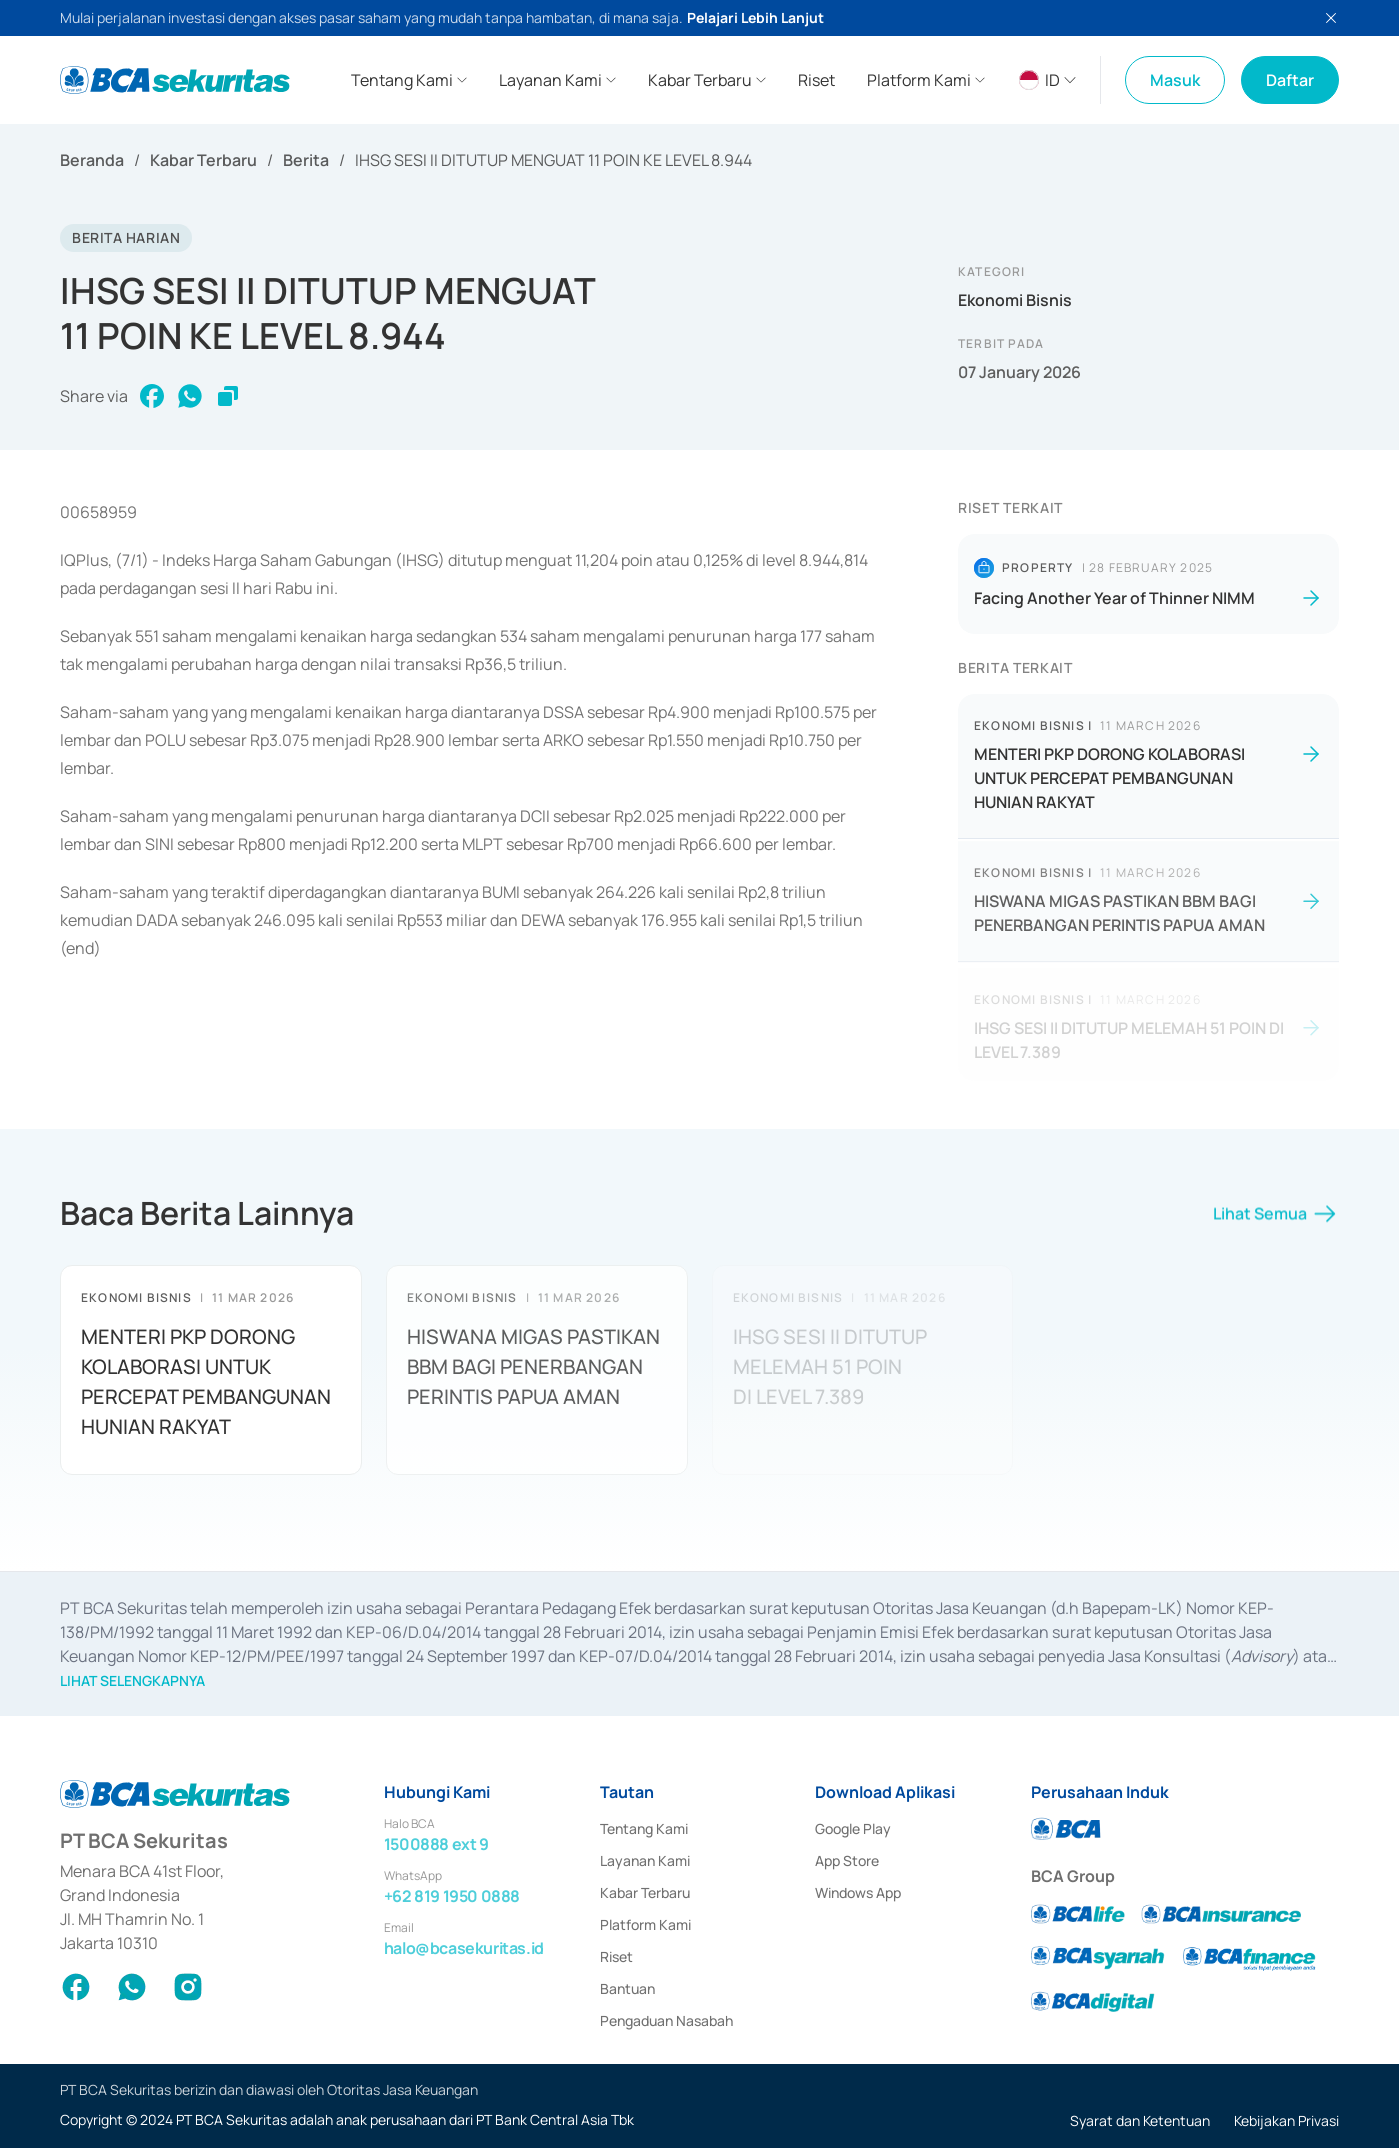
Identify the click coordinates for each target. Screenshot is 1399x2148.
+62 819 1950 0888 (452, 1896)
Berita (306, 160)
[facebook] (152, 396)
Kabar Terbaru (203, 160)
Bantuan (627, 1988)
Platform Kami (645, 1924)
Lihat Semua (1276, 1222)
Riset (616, 1956)
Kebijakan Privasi (1286, 2120)
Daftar (1290, 80)
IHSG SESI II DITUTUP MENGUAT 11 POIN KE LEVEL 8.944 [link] (553, 160)
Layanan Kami (645, 1860)
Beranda (92, 160)
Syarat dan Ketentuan (1140, 2120)
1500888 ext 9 (436, 1844)
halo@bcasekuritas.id (464, 1948)
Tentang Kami (644, 1828)
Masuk (1175, 80)
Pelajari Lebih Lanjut (755, 17)
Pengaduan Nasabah (666, 2020)
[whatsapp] (190, 396)
